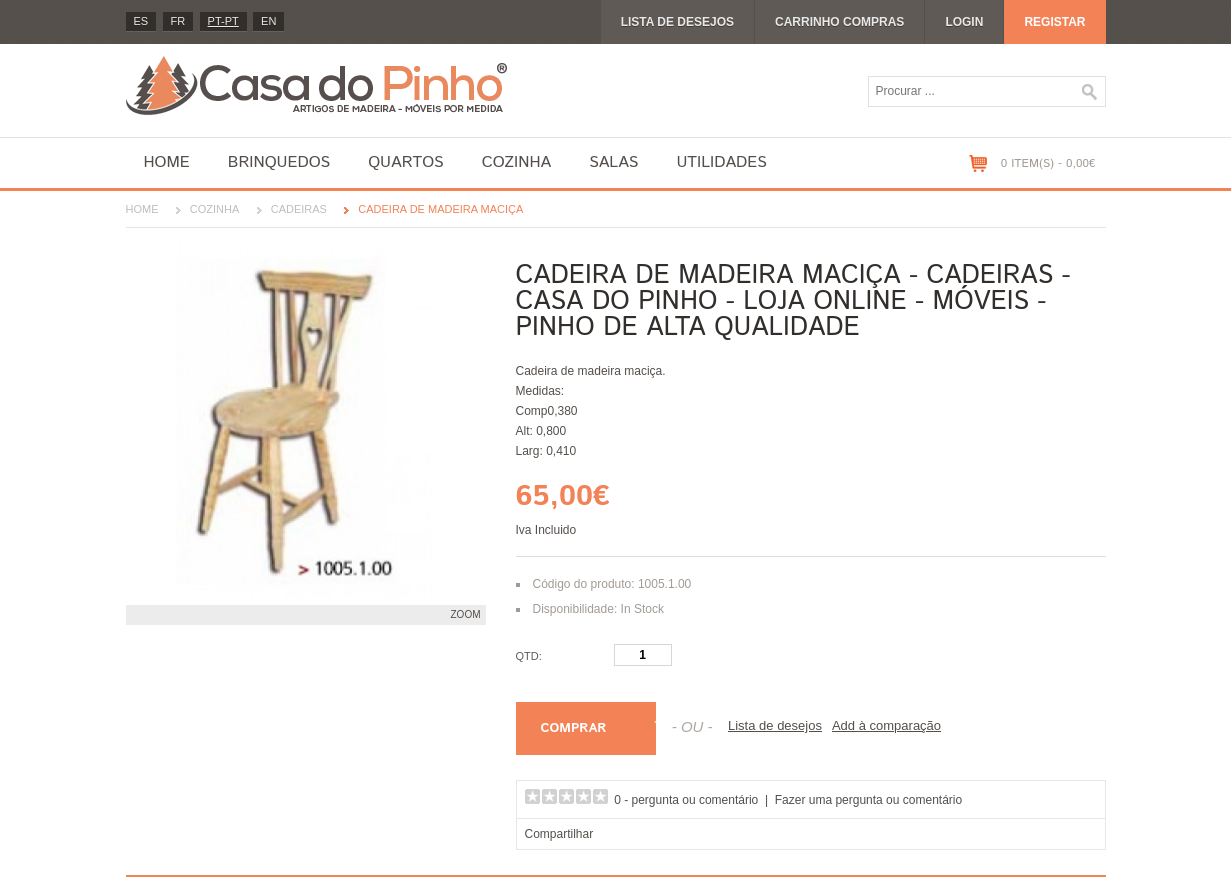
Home (167, 162)
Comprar (574, 728)
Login (964, 22)
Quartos (406, 162)
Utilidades (721, 162)
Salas (613, 162)
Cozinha (516, 162)
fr (178, 21)
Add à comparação (886, 725)
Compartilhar (559, 834)
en (268, 21)
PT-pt (223, 21)
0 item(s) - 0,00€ (1048, 163)
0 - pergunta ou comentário (686, 800)
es (141, 21)
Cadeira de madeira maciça (440, 209)
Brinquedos (279, 162)
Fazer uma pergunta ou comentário (868, 800)
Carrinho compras (839, 22)
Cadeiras (299, 209)
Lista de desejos (677, 22)
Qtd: (529, 656)
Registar (1054, 22)
